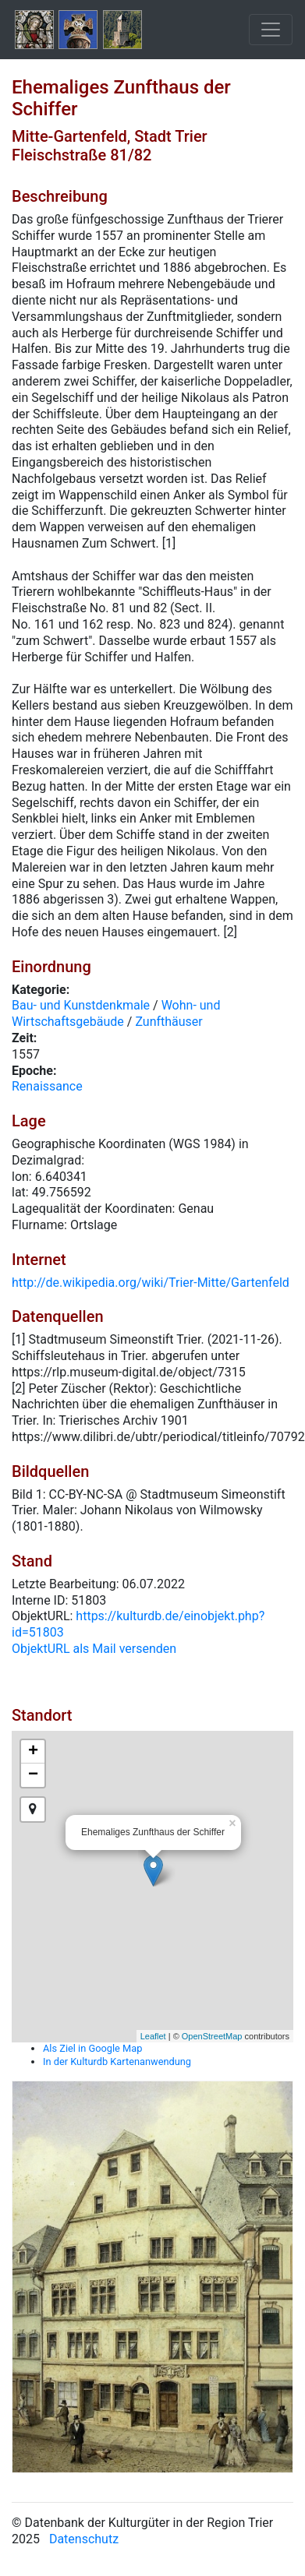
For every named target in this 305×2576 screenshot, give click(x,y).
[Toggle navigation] (271, 29)
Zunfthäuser (168, 1021)
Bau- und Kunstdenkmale (81, 1005)
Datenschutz (84, 2539)
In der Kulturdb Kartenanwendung (117, 2061)
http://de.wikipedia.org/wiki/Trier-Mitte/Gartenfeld (150, 1282)
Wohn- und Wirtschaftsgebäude (116, 1013)
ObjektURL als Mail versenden (94, 1648)
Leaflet (153, 2036)
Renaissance (47, 1086)
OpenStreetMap (212, 2036)
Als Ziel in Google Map (92, 2048)
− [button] (33, 1775)
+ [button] (33, 1752)
